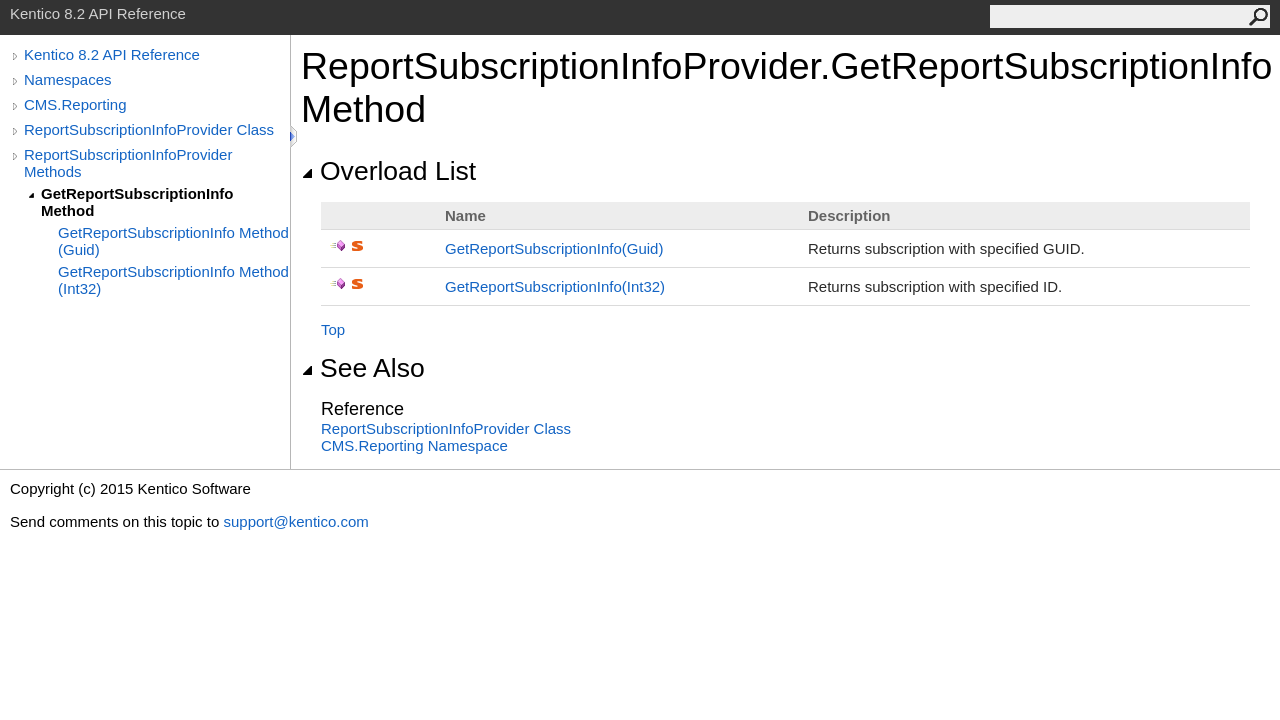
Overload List (388, 171)
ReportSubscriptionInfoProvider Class (149, 129)
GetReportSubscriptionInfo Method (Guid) (173, 241)
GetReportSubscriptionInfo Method (137, 202)
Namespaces (68, 79)
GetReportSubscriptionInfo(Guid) (554, 248)
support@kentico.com (295, 521)
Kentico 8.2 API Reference (112, 54)
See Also (363, 368)
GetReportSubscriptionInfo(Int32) (555, 286)
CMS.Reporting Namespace (414, 445)
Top (333, 329)
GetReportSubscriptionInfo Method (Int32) (173, 280)
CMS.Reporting (75, 104)
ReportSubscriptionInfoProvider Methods (128, 163)
